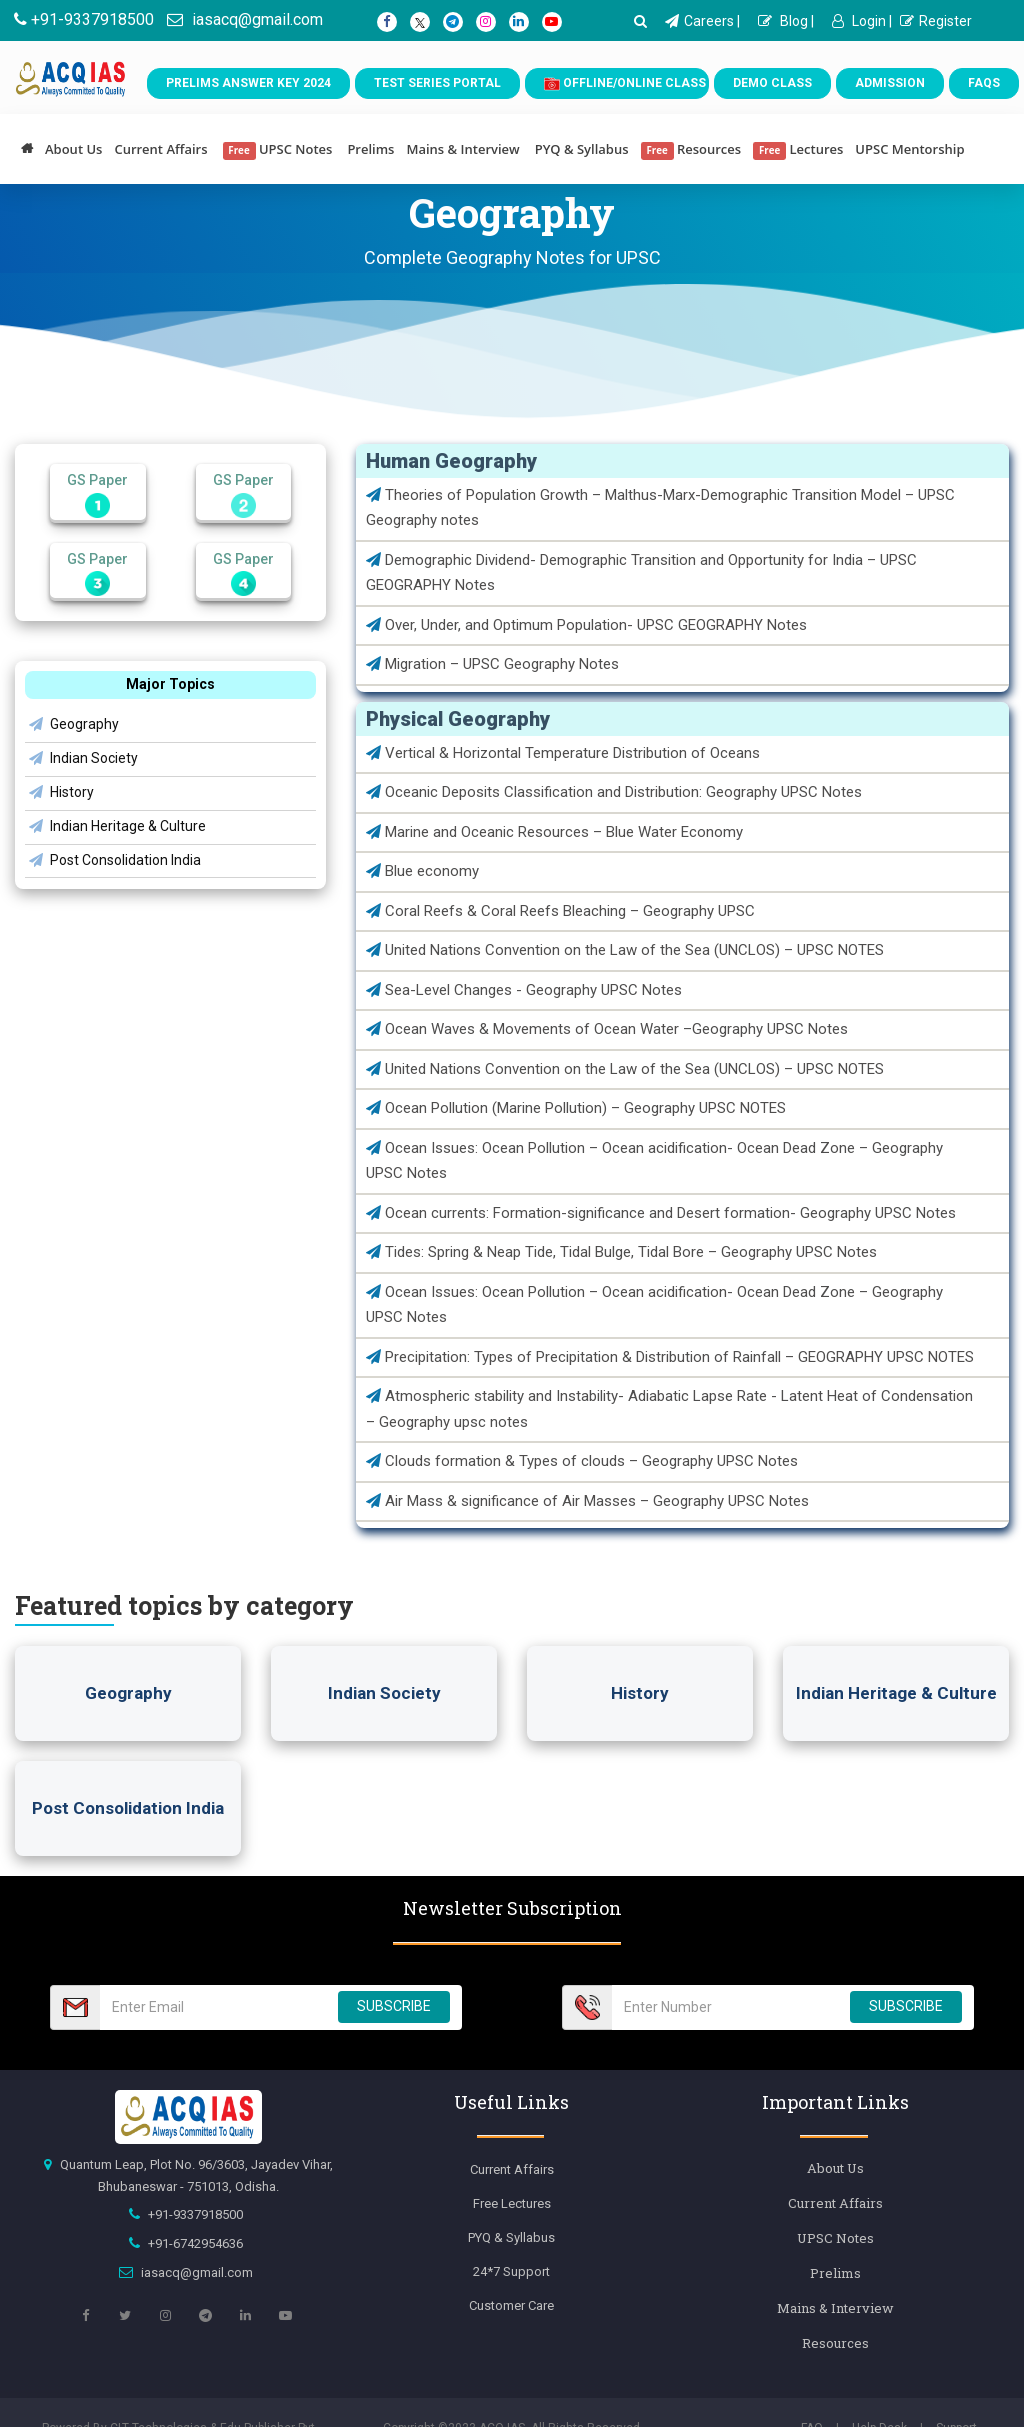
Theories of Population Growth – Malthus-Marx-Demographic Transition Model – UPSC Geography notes (660, 508)
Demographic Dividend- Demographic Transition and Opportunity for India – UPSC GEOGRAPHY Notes (641, 573)
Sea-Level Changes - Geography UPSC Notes (524, 990)
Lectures (798, 150)
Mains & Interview (462, 149)
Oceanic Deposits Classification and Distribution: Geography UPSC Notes (614, 792)
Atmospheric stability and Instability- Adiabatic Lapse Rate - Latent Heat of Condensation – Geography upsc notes (669, 1409)
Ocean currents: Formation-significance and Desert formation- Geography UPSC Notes (661, 1213)
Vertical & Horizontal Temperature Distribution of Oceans (563, 753)
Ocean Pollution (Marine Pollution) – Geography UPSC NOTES (576, 1108)
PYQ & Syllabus (582, 149)
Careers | (702, 21)
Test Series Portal (437, 83)
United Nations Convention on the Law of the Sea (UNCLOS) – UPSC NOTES (625, 950)
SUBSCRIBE (394, 2006)
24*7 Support (511, 2271)
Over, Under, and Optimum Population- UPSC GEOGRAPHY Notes (586, 625)
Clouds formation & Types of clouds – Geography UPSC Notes (582, 1461)
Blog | (786, 21)
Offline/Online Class (625, 84)
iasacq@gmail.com (245, 19)
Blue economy (422, 871)
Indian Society (83, 758)
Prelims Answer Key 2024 (248, 83)
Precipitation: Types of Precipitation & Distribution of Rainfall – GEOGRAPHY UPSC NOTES (670, 1357)
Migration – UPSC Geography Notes (492, 664)
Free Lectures (512, 2203)
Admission (890, 83)
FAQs (984, 83)
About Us (73, 149)
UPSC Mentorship (909, 149)
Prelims (370, 149)
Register (936, 21)
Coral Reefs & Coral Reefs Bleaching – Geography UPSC (560, 911)
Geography (74, 724)
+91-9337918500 (84, 19)
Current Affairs (160, 149)
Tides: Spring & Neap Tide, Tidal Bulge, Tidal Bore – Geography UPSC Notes (621, 1252)
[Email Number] (213, 2007)
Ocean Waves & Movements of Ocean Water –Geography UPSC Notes (607, 1029)
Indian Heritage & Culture (117, 826)
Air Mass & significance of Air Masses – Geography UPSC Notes (587, 1501)
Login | (862, 21)
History (61, 792)
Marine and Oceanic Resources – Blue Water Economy (554, 832)
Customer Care (511, 2305)
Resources (691, 150)
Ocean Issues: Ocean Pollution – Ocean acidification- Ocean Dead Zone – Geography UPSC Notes (654, 1161)
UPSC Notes (278, 150)
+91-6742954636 (195, 2243)
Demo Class (772, 83)
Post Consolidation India (115, 860)
